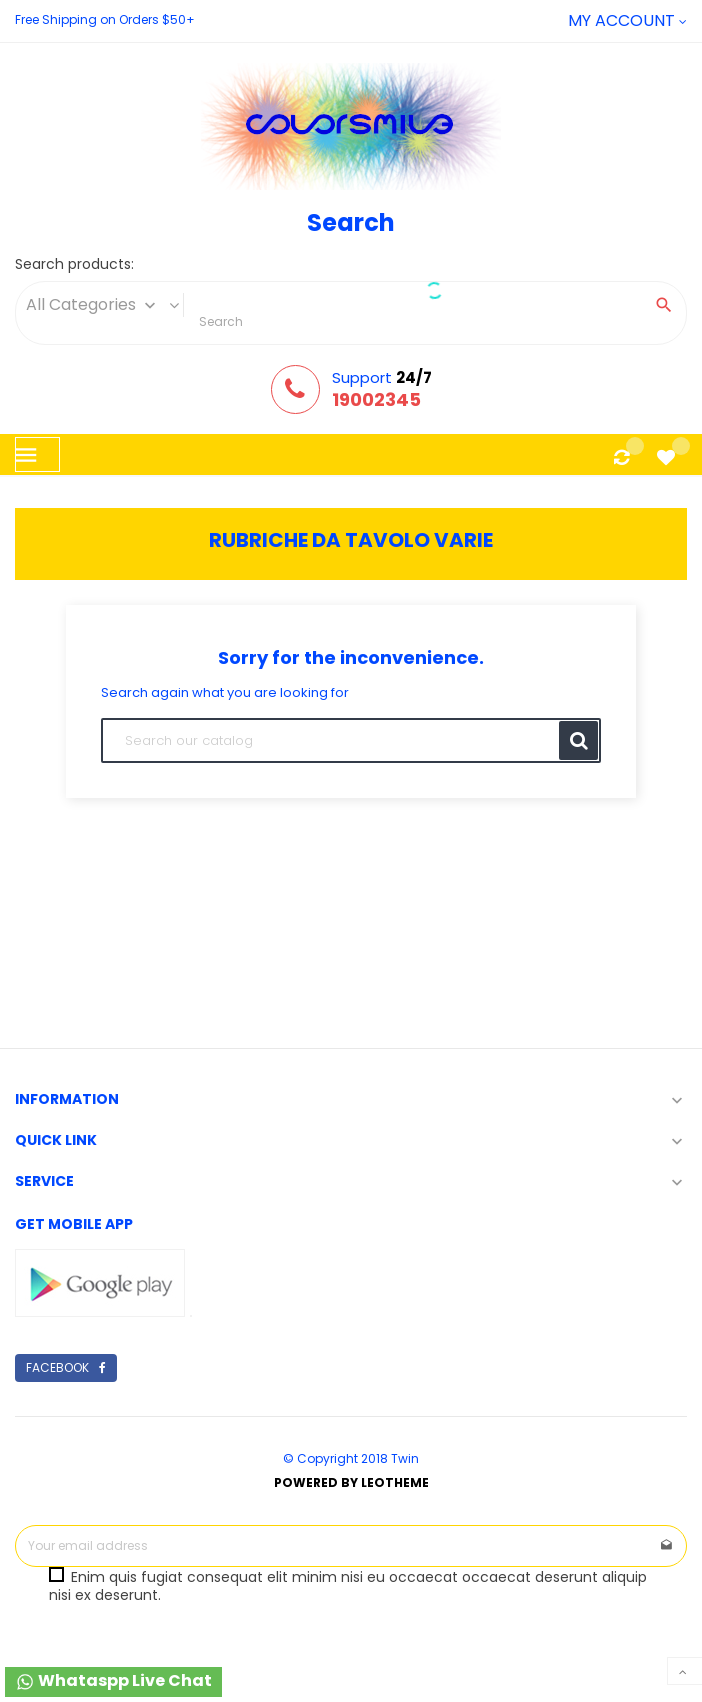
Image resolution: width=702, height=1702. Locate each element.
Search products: (74, 265)
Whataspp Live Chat (113, 1680)
